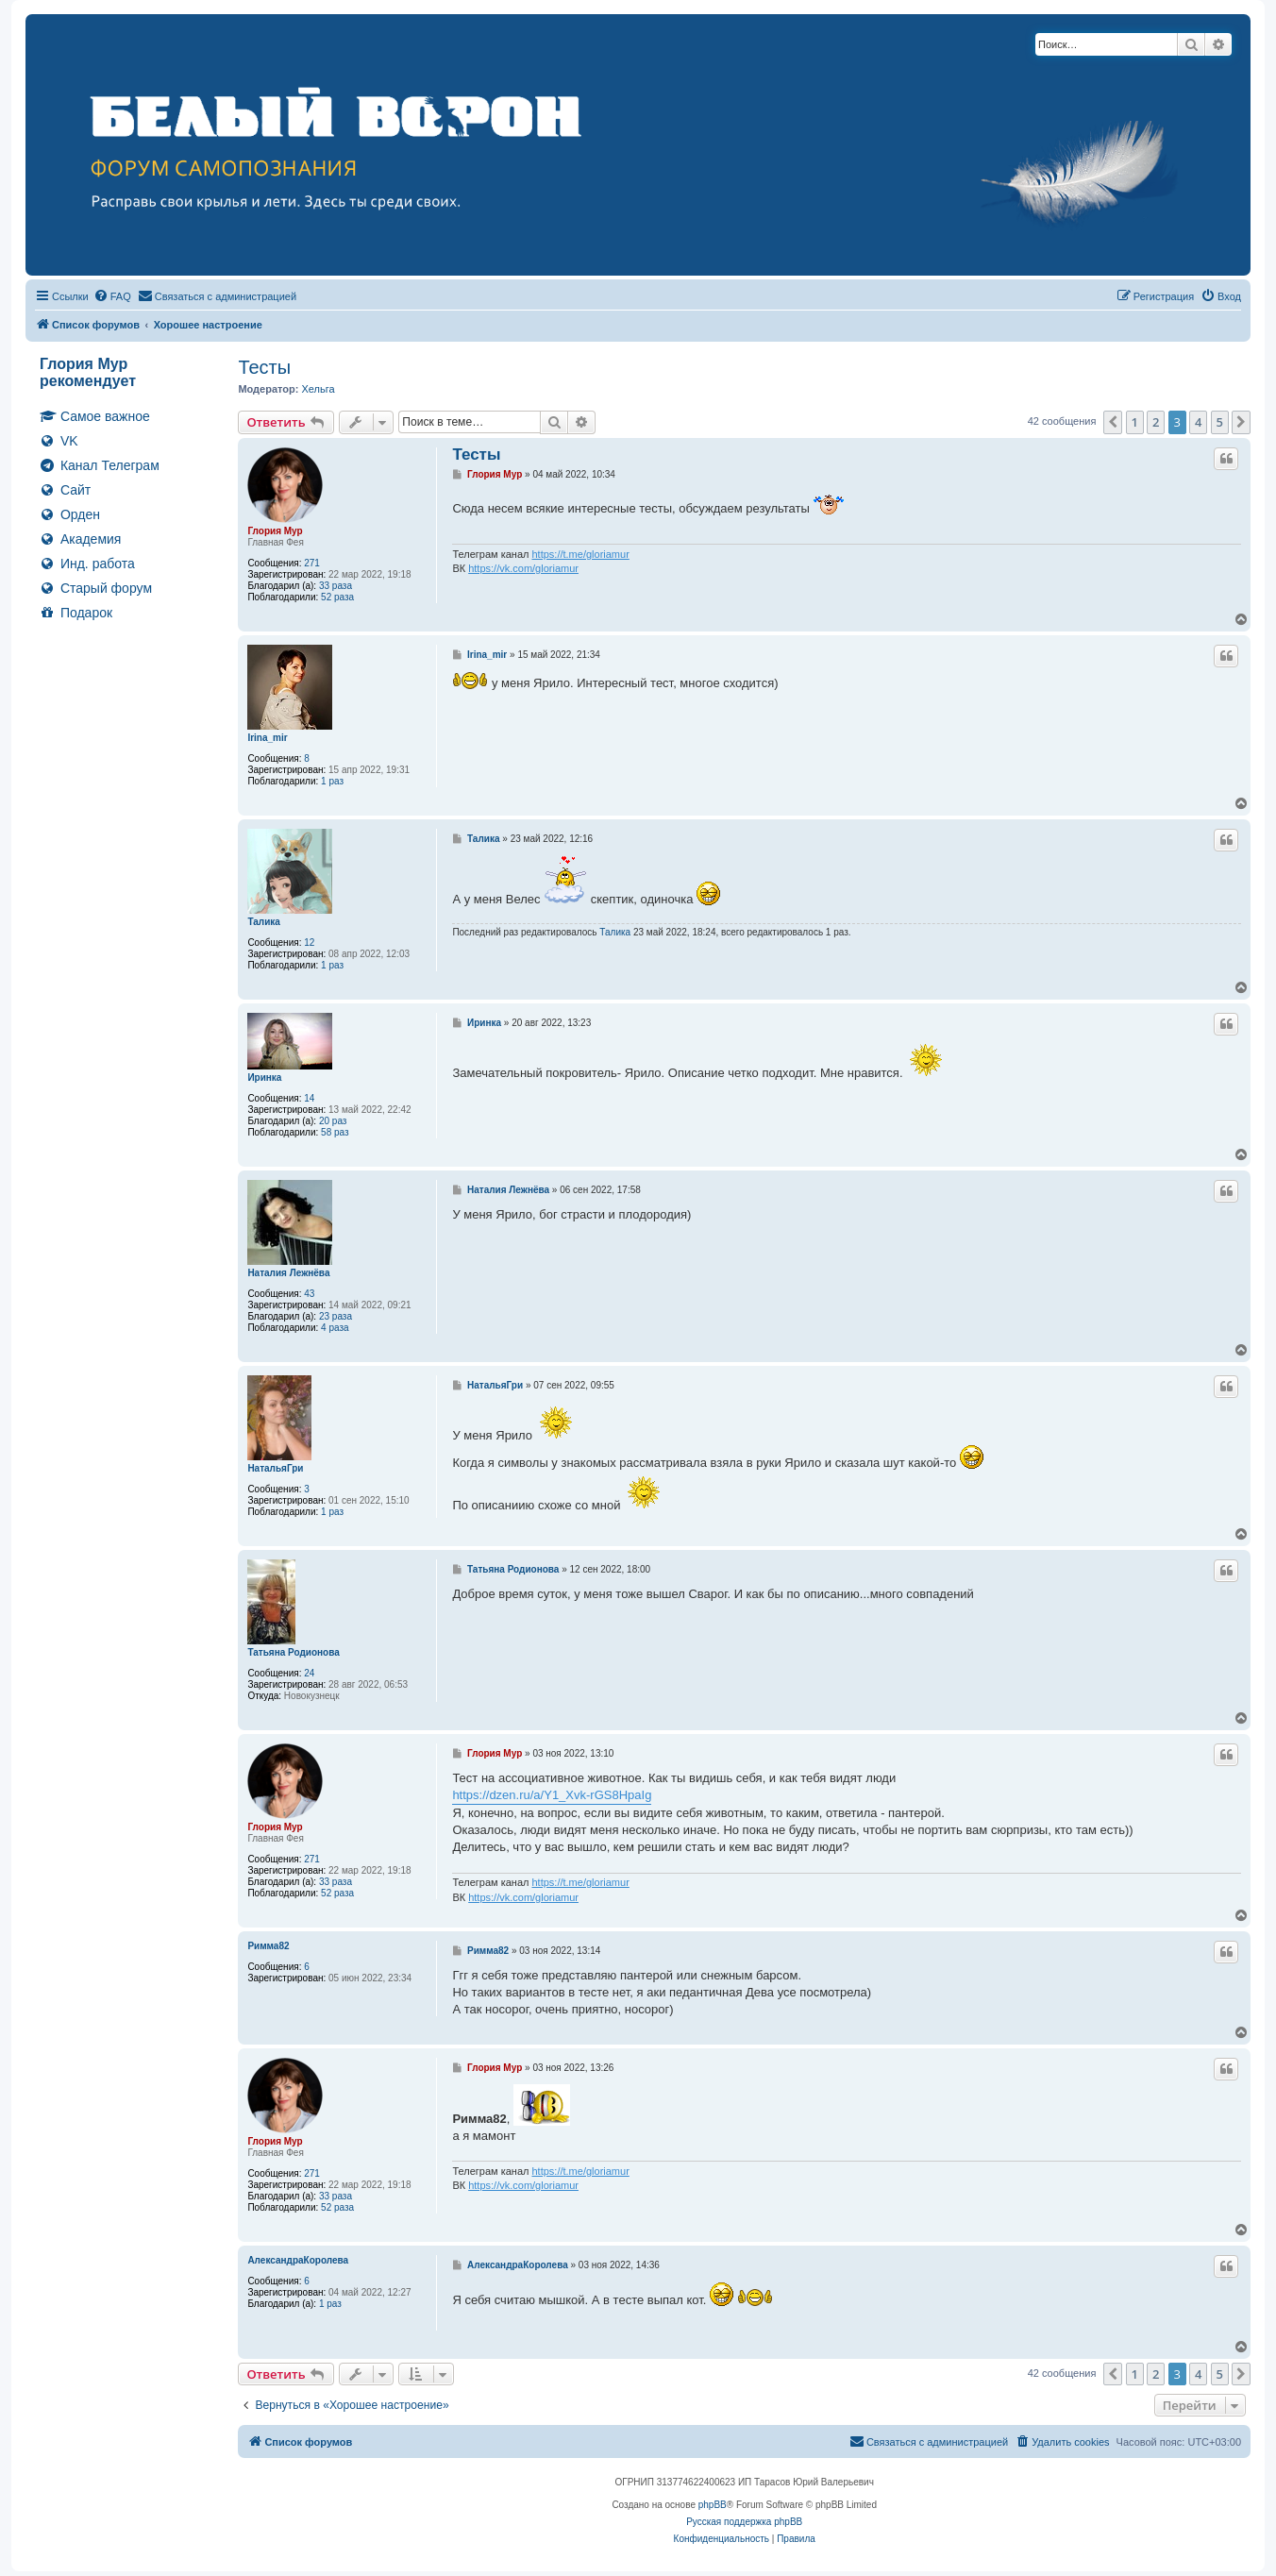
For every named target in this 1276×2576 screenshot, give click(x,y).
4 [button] (1198, 421)
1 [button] (1135, 421)
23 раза (335, 1316)
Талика (263, 922)
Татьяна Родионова (293, 1652)
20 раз (333, 1121)
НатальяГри (275, 1468)
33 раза (335, 586)
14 (309, 1098)
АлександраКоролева (297, 2260)
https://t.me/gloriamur (580, 554)
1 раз (332, 781)
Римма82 (268, 1946)
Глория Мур (274, 531)
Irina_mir (267, 737)
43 (309, 1293)
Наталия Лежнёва (288, 1273)
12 (309, 942)
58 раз (335, 1132)
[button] (1112, 422)
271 (312, 563)
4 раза (335, 1327)
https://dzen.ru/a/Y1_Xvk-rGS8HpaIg (551, 1795)
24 (309, 1673)
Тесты (264, 367)
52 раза (337, 597)
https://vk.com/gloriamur (523, 568)
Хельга (317, 389)
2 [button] (1155, 421)
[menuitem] (112, 296)
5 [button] (1220, 421)
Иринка (264, 1077)
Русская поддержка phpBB (744, 2522)
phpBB (712, 2505)
